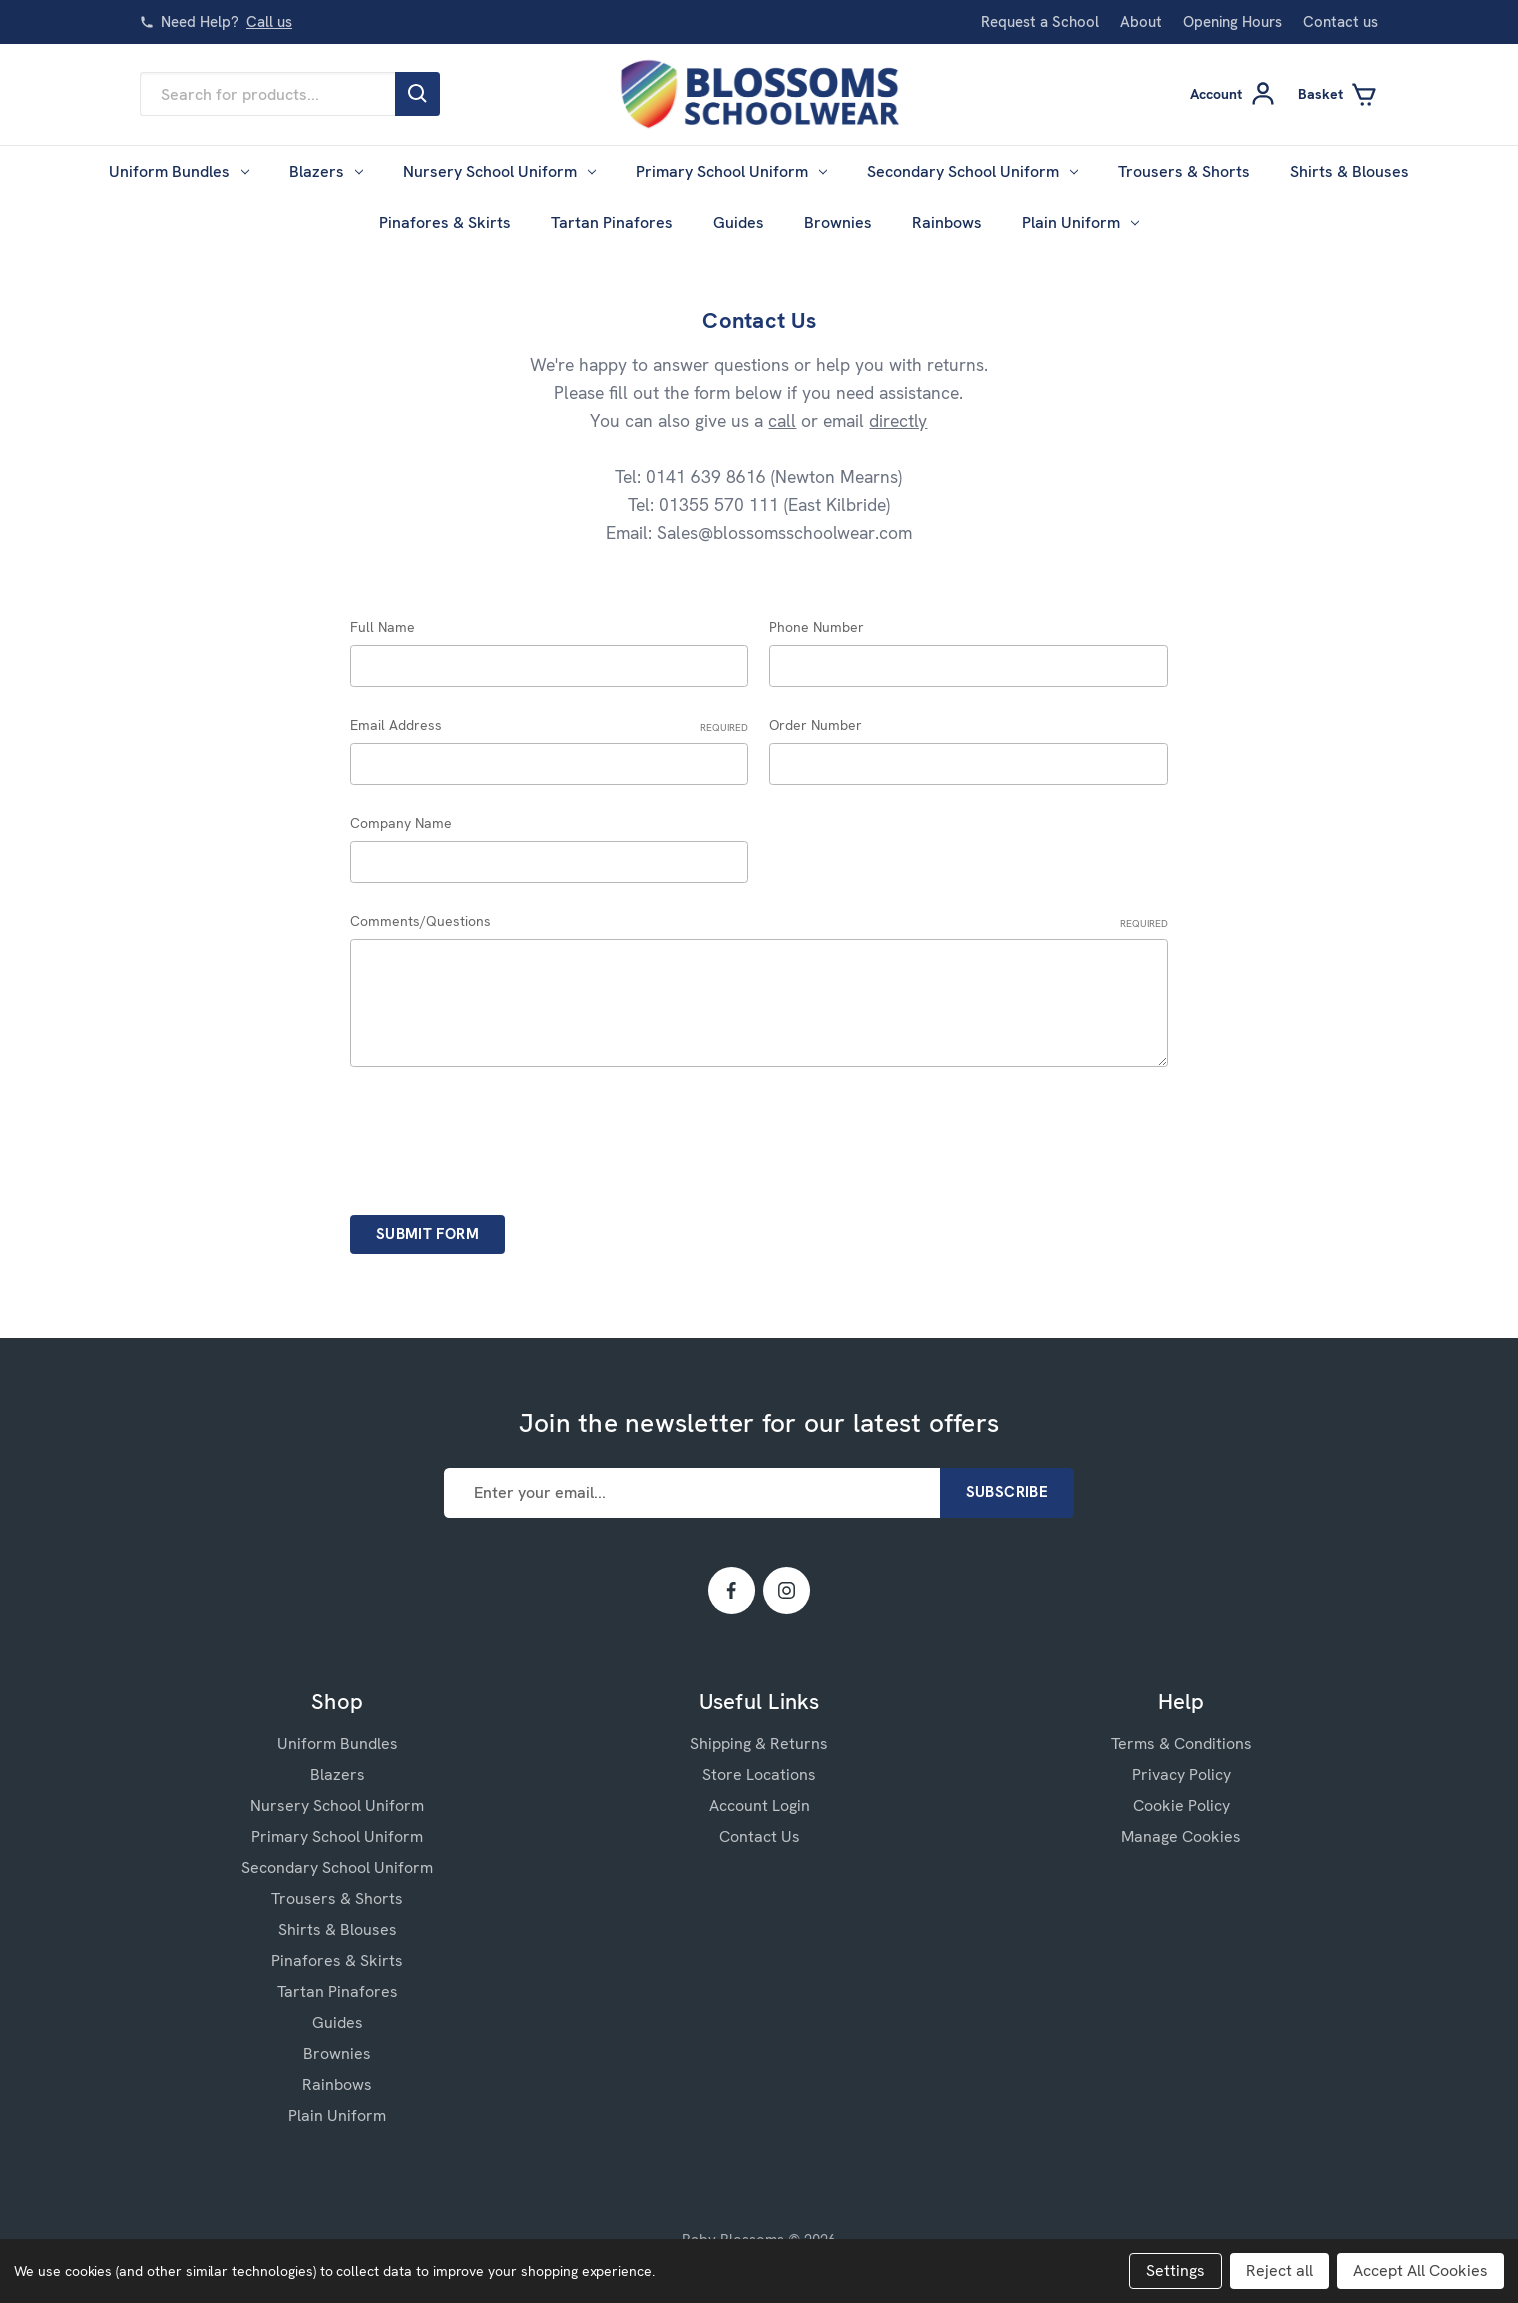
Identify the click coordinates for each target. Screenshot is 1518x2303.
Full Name (382, 627)
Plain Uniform (1080, 222)
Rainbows (947, 222)
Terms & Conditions (1181, 1743)
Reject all (1279, 2270)
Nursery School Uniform (499, 171)
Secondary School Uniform (972, 171)
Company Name (401, 823)
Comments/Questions (759, 921)
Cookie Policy (1181, 1805)
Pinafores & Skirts (445, 222)
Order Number (815, 725)
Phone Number (816, 627)
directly (898, 420)
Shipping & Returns (759, 1743)
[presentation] (502, 1134)
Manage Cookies (1181, 1836)
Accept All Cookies (1420, 2270)
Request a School (1040, 22)
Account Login (759, 1805)
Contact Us (759, 1836)
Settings (1175, 2270)
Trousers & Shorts (1184, 171)
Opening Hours (1232, 22)
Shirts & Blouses (1349, 171)
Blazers (326, 171)
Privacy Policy (1181, 1774)
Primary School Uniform (731, 171)
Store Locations (759, 1774)
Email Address (549, 725)
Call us (269, 22)
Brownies (838, 222)
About (1141, 22)
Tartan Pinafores (612, 222)
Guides (738, 222)
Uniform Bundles (179, 171)
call (782, 420)
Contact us (1340, 22)
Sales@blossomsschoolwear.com (784, 532)
